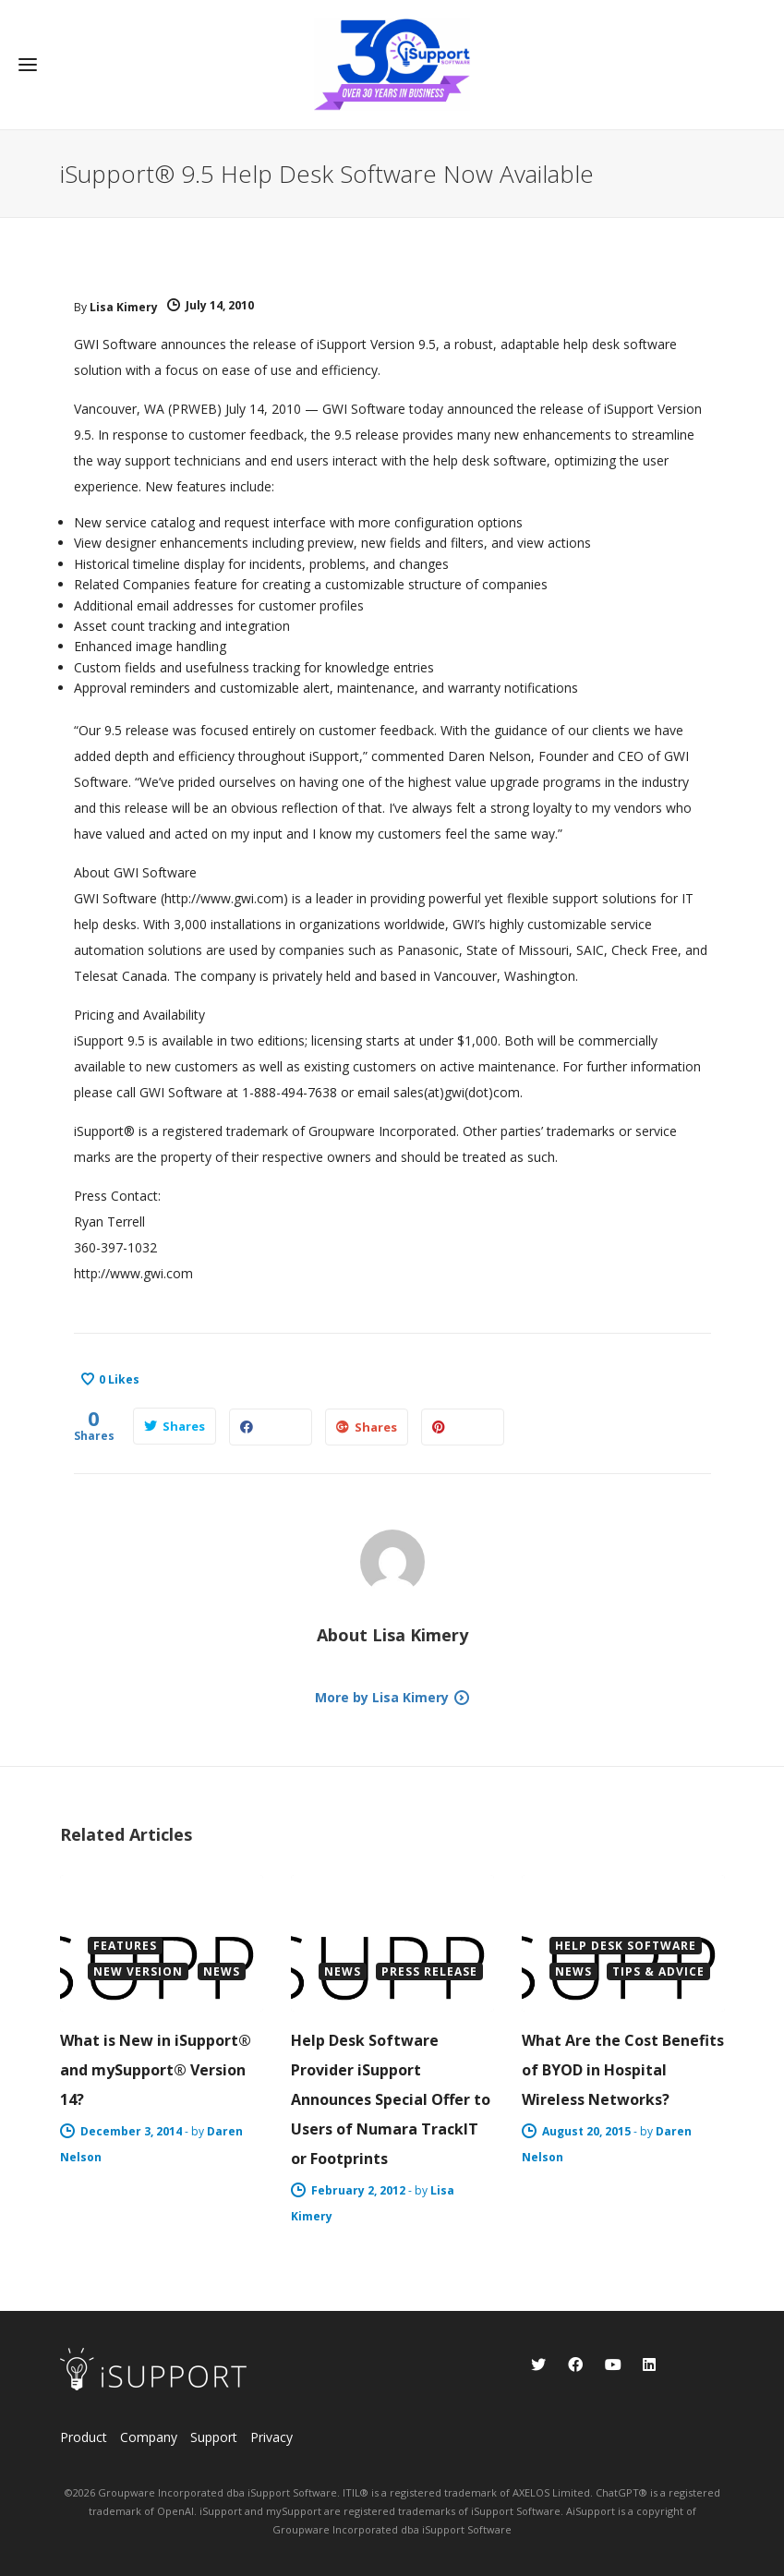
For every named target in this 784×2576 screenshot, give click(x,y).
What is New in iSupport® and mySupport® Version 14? (155, 2070)
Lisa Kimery (124, 307)
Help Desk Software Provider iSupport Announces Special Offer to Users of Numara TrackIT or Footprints (390, 2099)
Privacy (271, 2437)
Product (83, 2437)
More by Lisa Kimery (382, 1697)
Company (148, 2437)
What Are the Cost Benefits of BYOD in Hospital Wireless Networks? (623, 2070)
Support (213, 2437)
